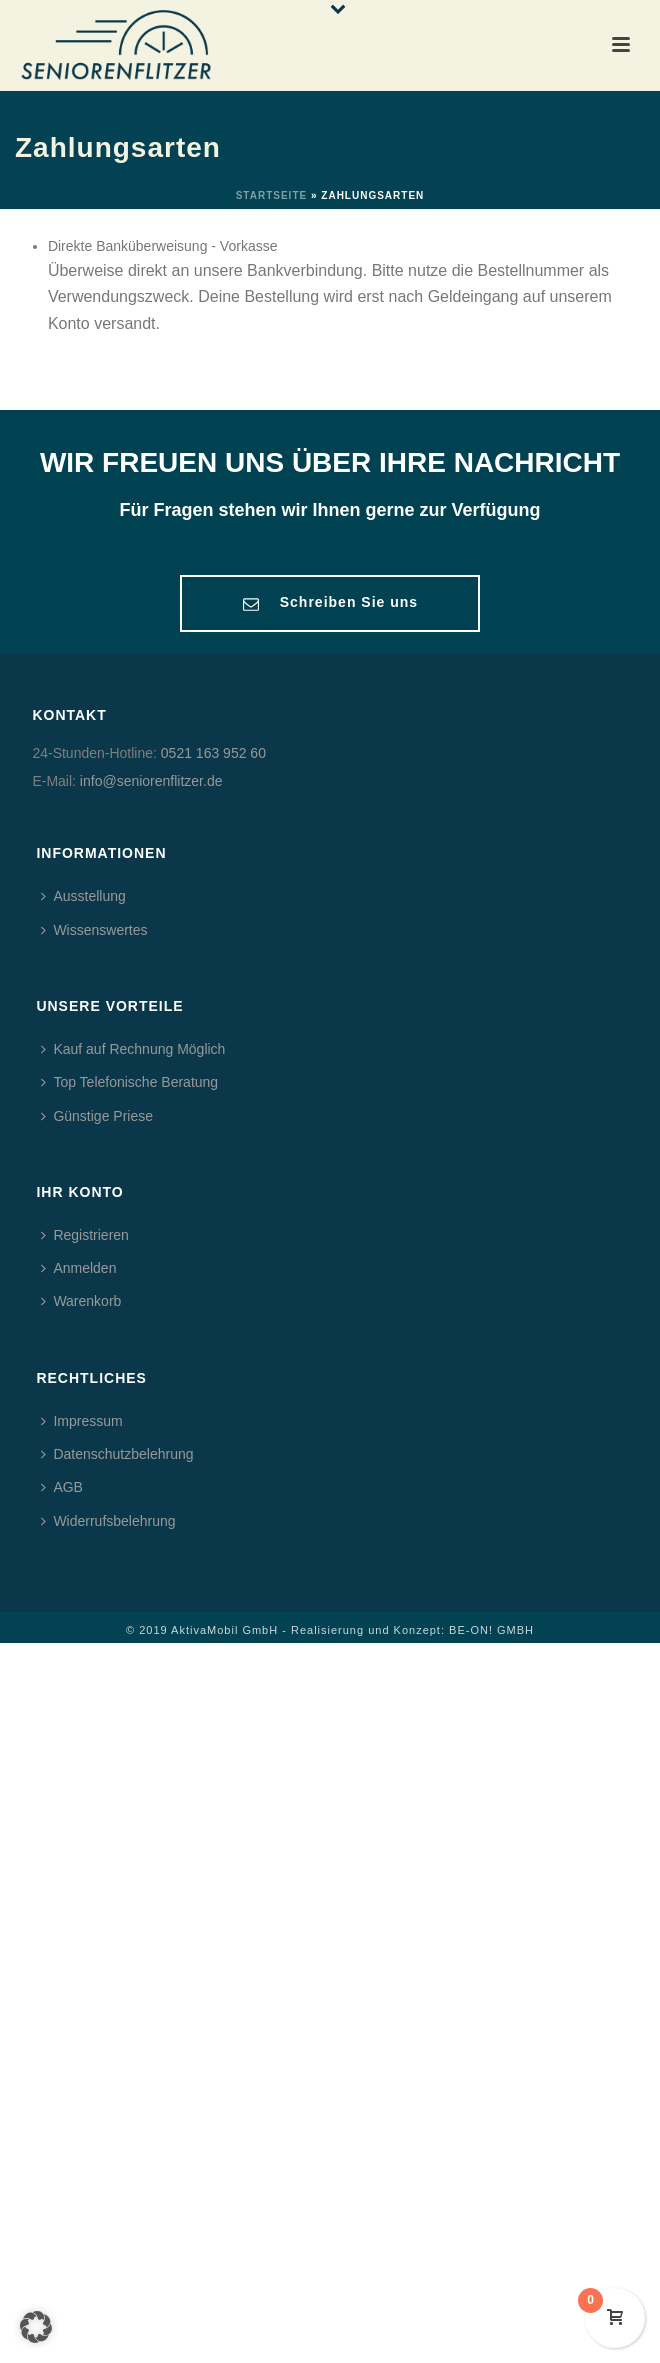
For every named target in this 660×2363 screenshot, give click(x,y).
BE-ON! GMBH (491, 1630)
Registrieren (84, 1235)
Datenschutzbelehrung (117, 1454)
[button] (36, 2327)
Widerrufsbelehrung (108, 1521)
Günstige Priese (97, 1116)
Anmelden (78, 1268)
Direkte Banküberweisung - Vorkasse (163, 246)
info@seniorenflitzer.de (151, 781)
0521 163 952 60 (213, 753)
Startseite (271, 195)
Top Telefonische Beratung (129, 1082)
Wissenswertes (94, 930)
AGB (62, 1487)
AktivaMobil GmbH (224, 1630)
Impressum (81, 1421)
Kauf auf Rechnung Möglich (133, 1049)
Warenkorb (81, 1301)
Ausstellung (83, 896)
